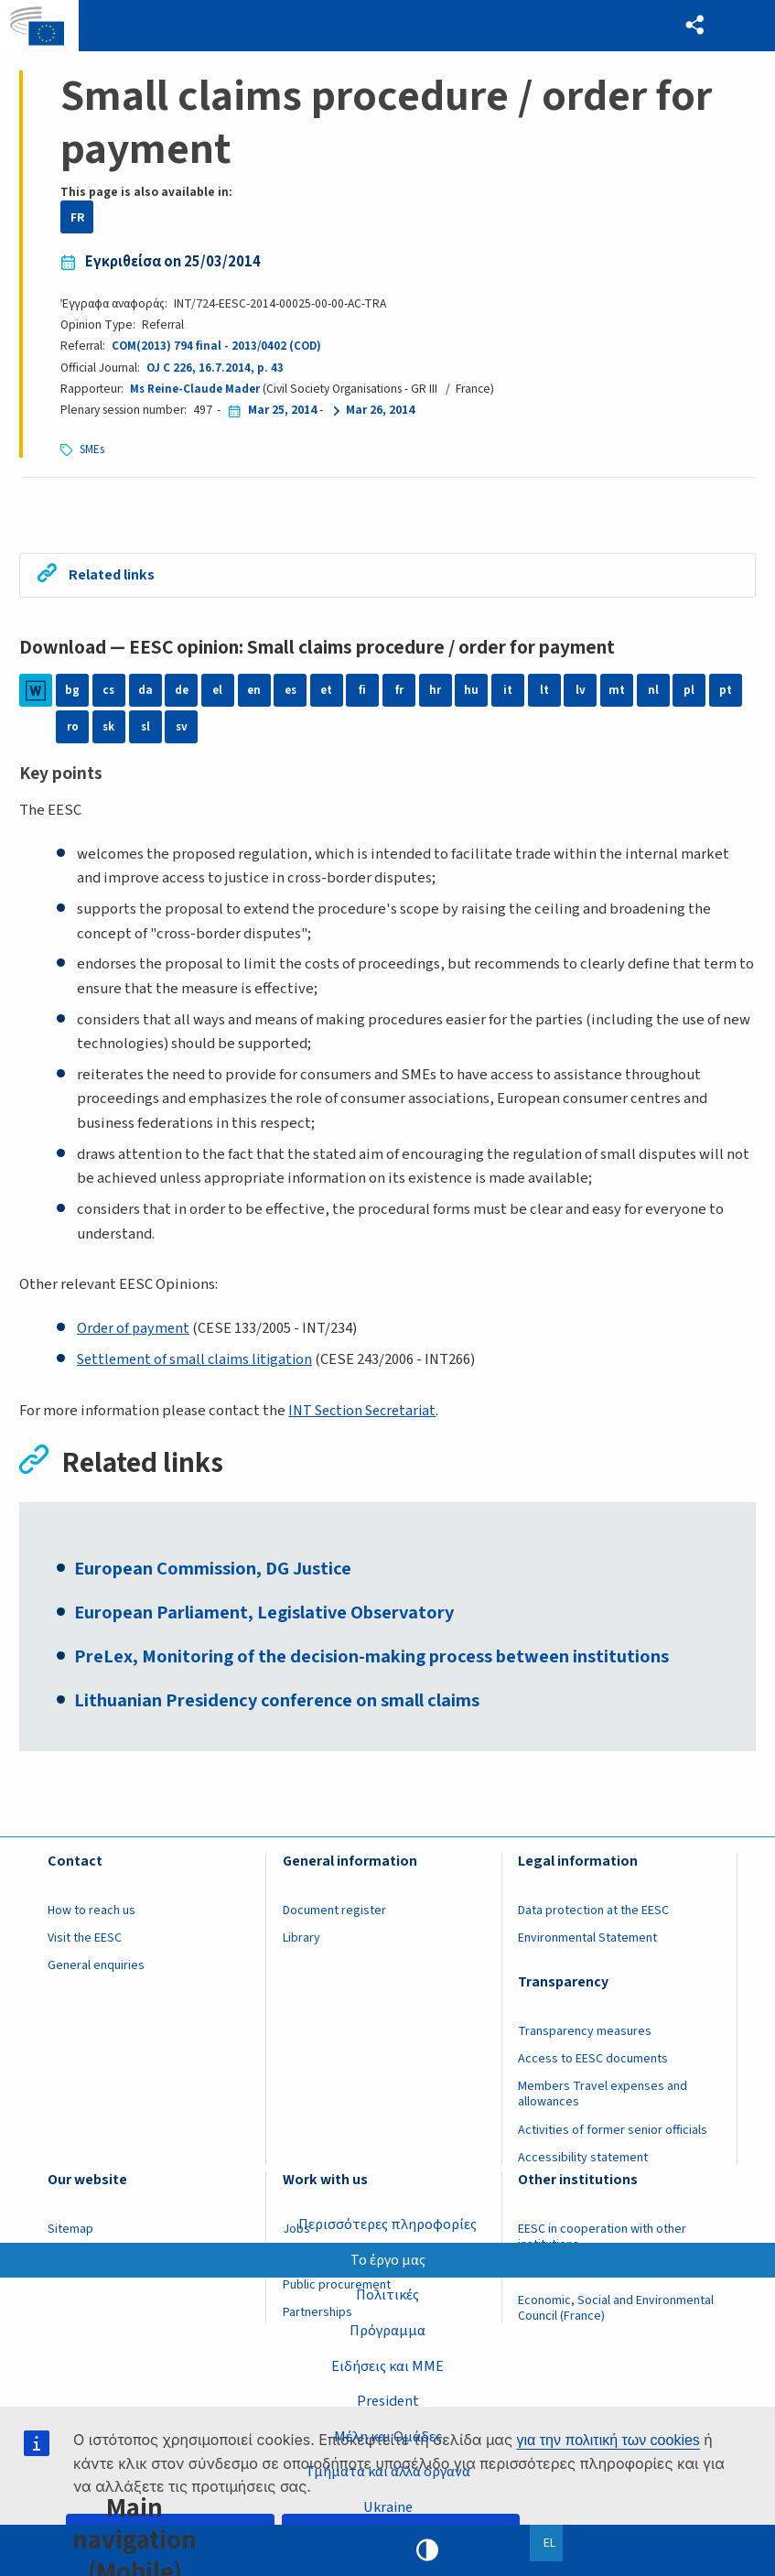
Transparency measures (584, 2041)
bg (72, 692)
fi (362, 692)
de (181, 692)
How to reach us (91, 1920)
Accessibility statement (583, 2168)
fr (399, 692)
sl (145, 729)
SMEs (93, 449)
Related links (114, 576)
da (145, 692)
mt (616, 692)
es (290, 692)
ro (73, 729)
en (254, 692)
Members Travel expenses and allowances (602, 2105)
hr (435, 692)
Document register (334, 1920)
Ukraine (387, 2506)
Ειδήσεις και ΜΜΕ (388, 2364)
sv (181, 729)
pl (689, 692)
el (217, 692)
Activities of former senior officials (612, 2140)
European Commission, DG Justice (221, 1574)
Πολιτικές (388, 2292)
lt (544, 692)
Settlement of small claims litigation (199, 1361)
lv (581, 692)
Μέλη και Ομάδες (387, 2435)
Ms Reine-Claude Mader (197, 388)
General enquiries (96, 1976)
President (387, 2399)
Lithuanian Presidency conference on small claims (286, 1710)
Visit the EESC (85, 1948)
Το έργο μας (387, 2257)
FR (77, 217)
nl (653, 692)
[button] (693, 26)
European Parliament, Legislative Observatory (275, 1619)
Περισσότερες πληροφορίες (387, 2221)
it (507, 692)
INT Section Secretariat (367, 1412)
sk (108, 729)
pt (725, 692)
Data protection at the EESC (593, 1920)
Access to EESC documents (593, 2069)
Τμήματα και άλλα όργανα (388, 2471)
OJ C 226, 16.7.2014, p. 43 (215, 367)
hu (471, 692)
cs (108, 692)
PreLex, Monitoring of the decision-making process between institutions (384, 1665)
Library (301, 1948)
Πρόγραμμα (387, 2328)
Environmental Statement (587, 1948)
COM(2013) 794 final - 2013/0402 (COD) (218, 345)
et (326, 692)
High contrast (427, 2550)
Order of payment (134, 1331)
